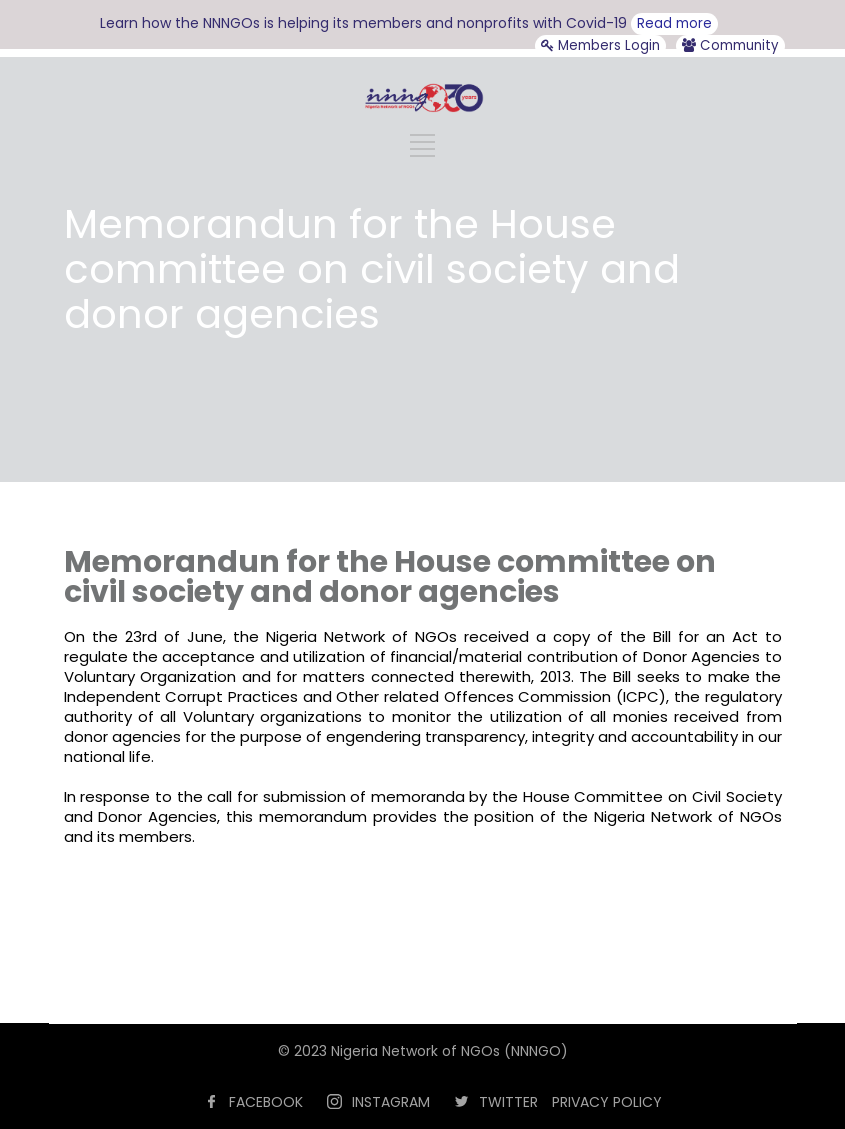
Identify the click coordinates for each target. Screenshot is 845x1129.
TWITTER (508, 1102)
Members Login (600, 45)
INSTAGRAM (391, 1102)
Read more (674, 23)
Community (730, 45)
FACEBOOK (266, 1102)
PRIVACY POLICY (607, 1102)
